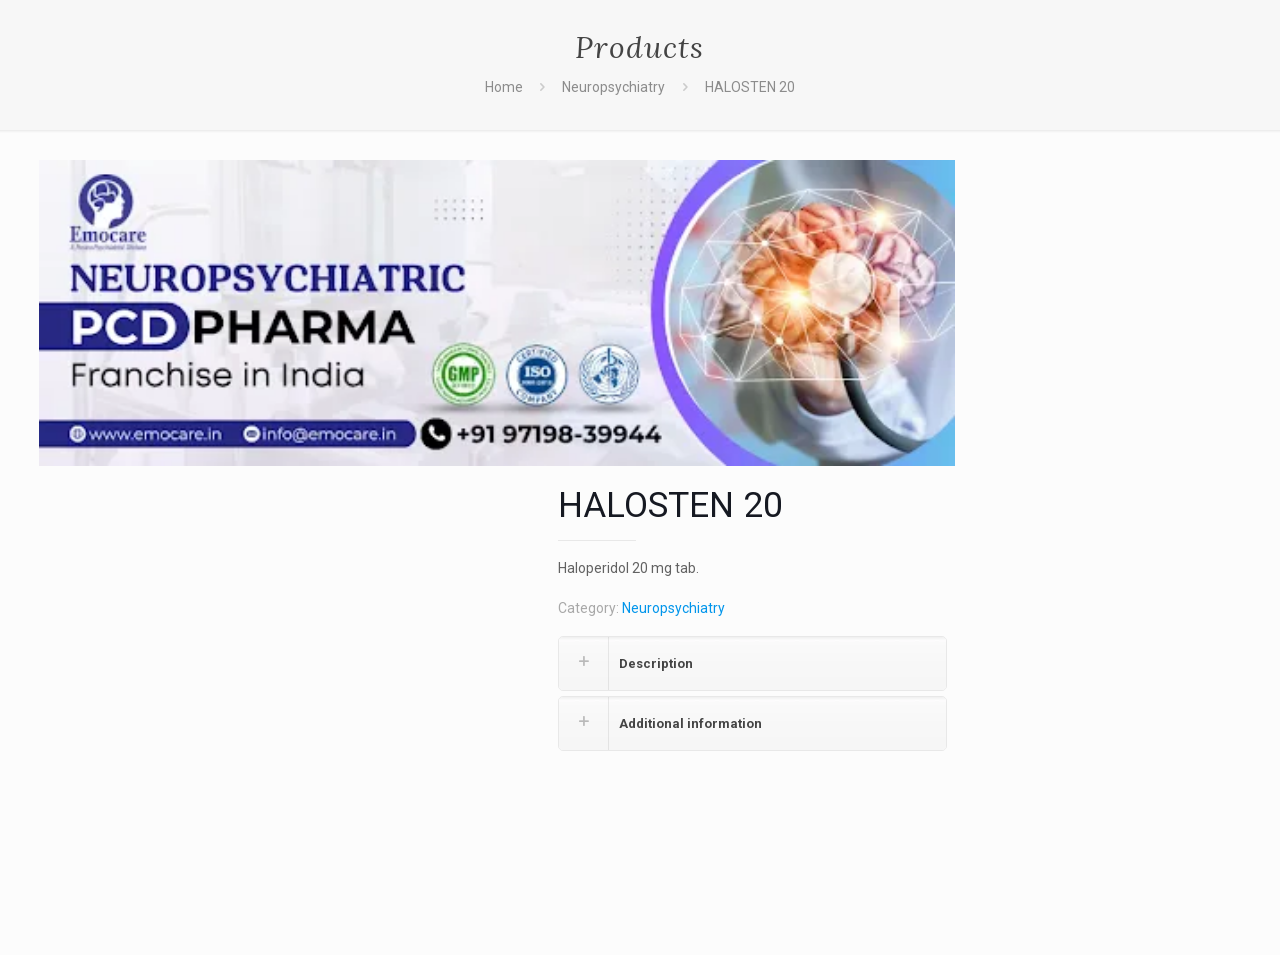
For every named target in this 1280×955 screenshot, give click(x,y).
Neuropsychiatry (613, 87)
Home (504, 87)
